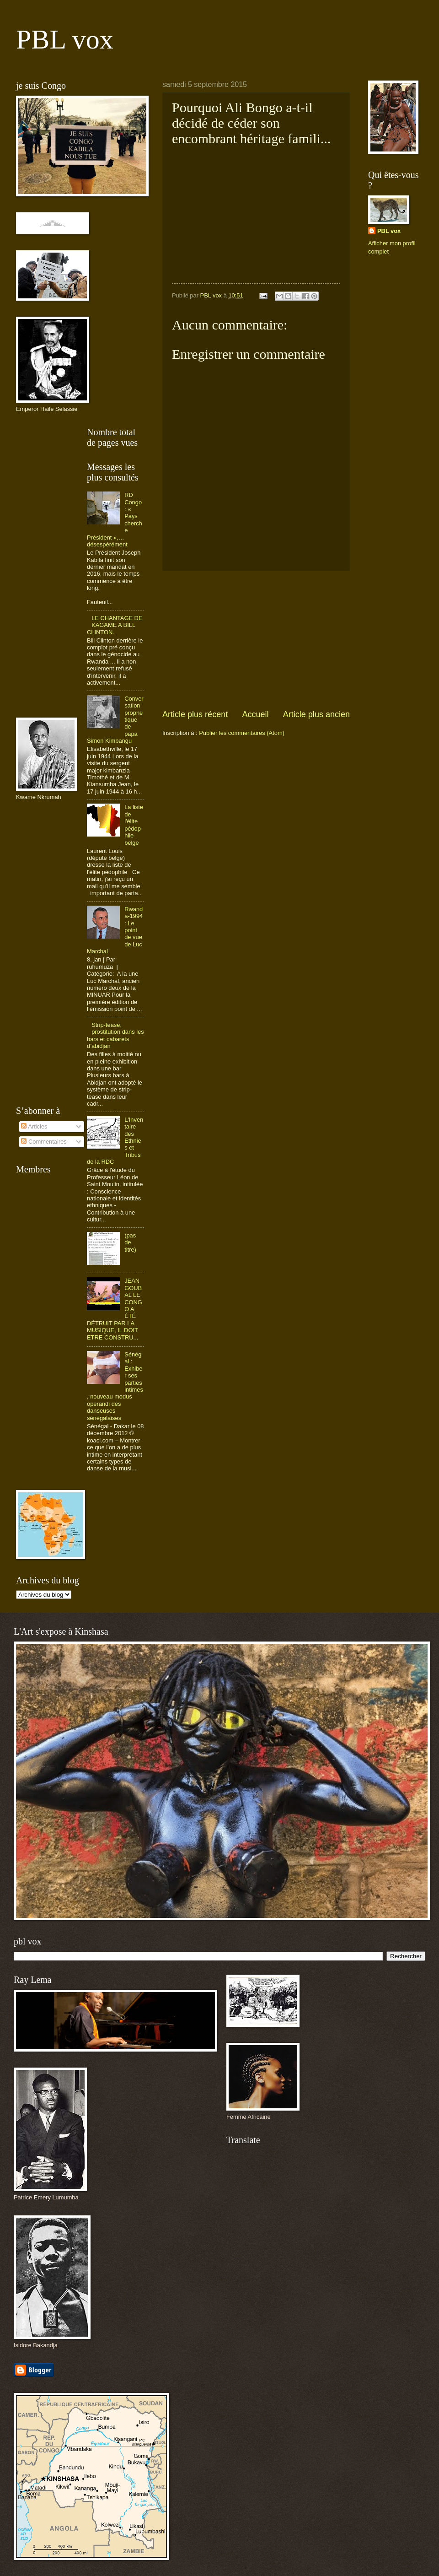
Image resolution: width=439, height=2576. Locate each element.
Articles (34, 1126)
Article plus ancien (316, 714)
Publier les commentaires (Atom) (241, 732)
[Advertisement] (256, 640)
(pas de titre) (130, 1242)
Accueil (255, 714)
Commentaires (43, 1141)
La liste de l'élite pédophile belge (133, 825)
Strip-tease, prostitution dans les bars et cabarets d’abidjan (115, 1035)
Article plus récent (195, 714)
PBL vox (64, 39)
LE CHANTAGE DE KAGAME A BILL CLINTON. (115, 625)
